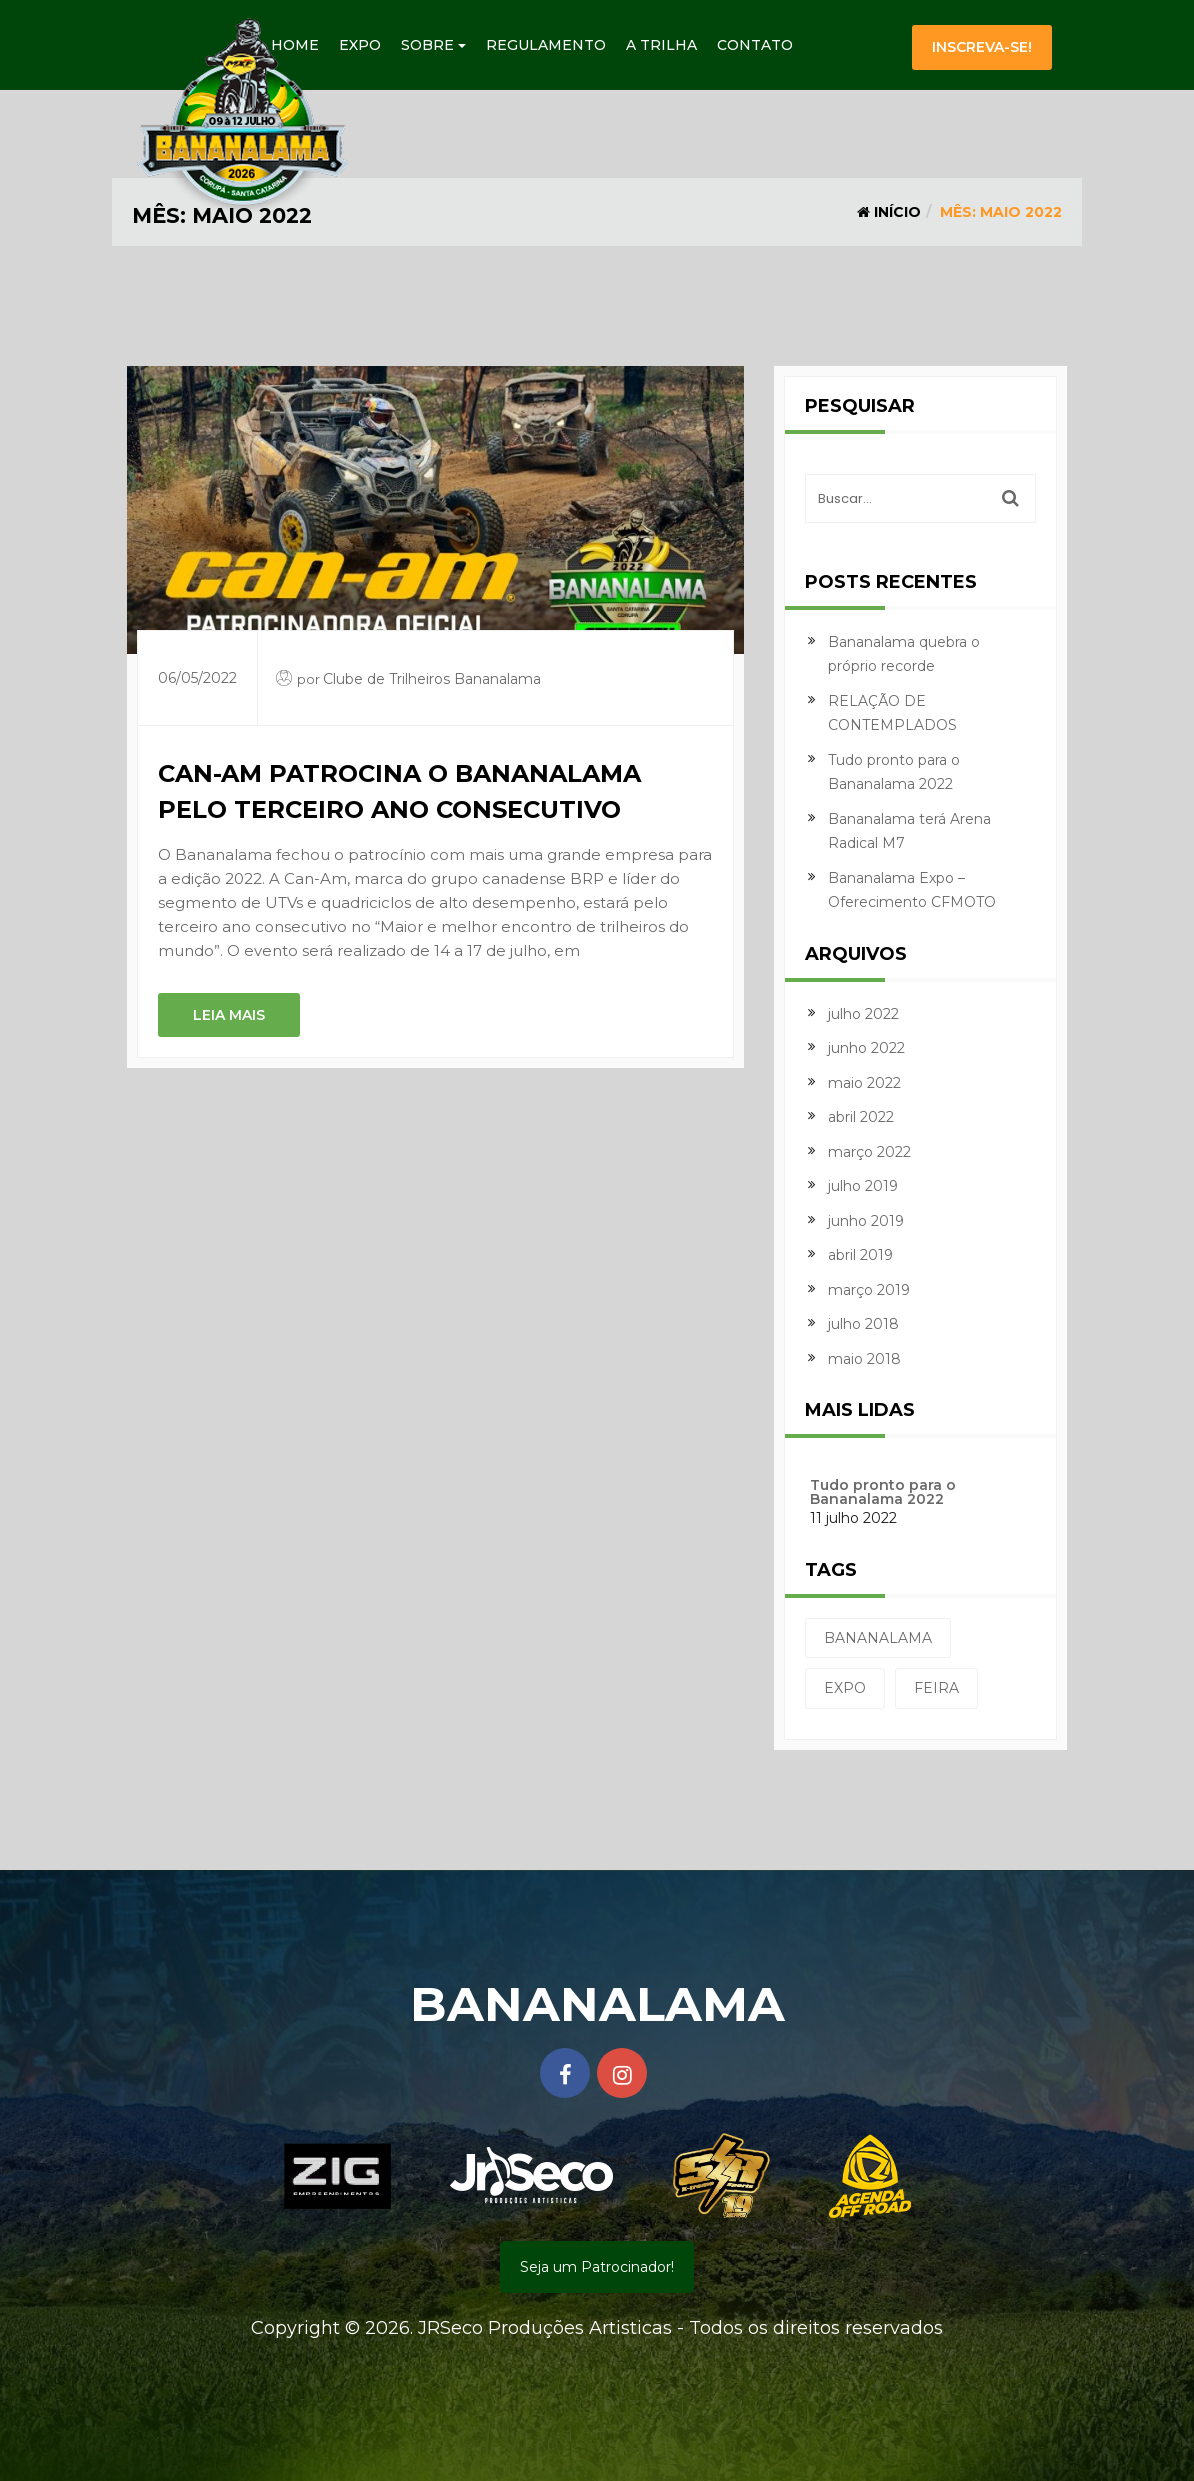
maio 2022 (864, 1083)
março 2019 (869, 1290)
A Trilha (661, 45)
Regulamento (546, 45)
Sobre (433, 45)
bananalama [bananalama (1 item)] (878, 1638)
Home (295, 45)
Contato (755, 45)
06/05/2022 (197, 678)
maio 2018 (864, 1359)
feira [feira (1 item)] (936, 1688)
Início (889, 212)
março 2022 (869, 1152)
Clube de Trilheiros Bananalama (432, 679)
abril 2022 (861, 1117)
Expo (360, 45)
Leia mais (229, 1015)
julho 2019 (863, 1186)
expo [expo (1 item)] (845, 1688)
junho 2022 (866, 1048)
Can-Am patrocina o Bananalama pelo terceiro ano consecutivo (399, 791)
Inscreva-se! (982, 47)
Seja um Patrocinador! (597, 2267)
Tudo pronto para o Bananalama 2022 (883, 1492)
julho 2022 (863, 1014)
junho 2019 (866, 1221)
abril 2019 (860, 1255)
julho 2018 (863, 1324)
